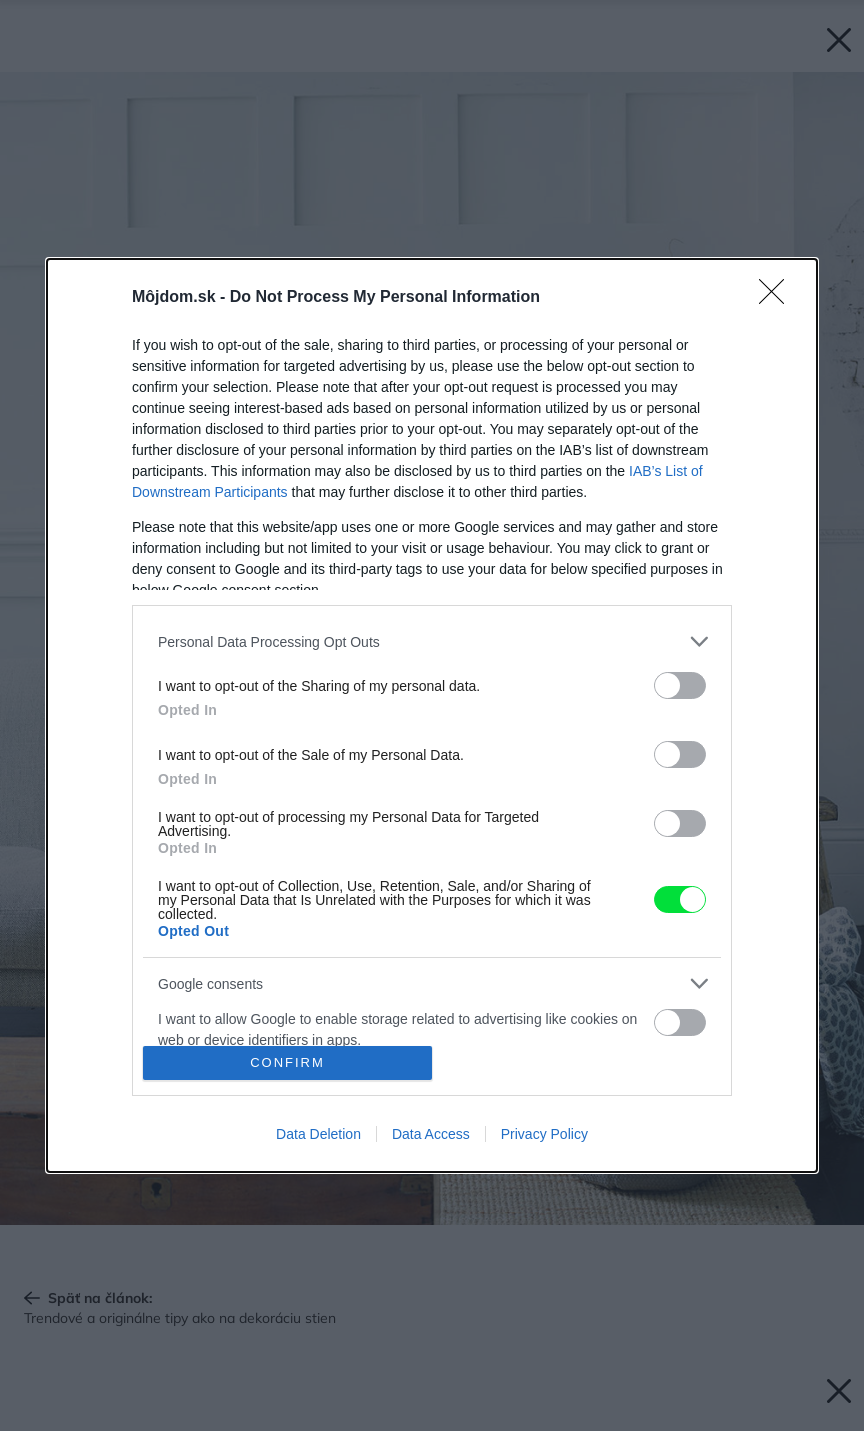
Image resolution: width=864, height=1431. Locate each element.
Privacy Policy (544, 1134)
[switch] (680, 685)
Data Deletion (318, 1134)
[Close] (778, 298)
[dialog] (432, 715)
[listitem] (432, 641)
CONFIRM (287, 1062)
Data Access (431, 1134)
